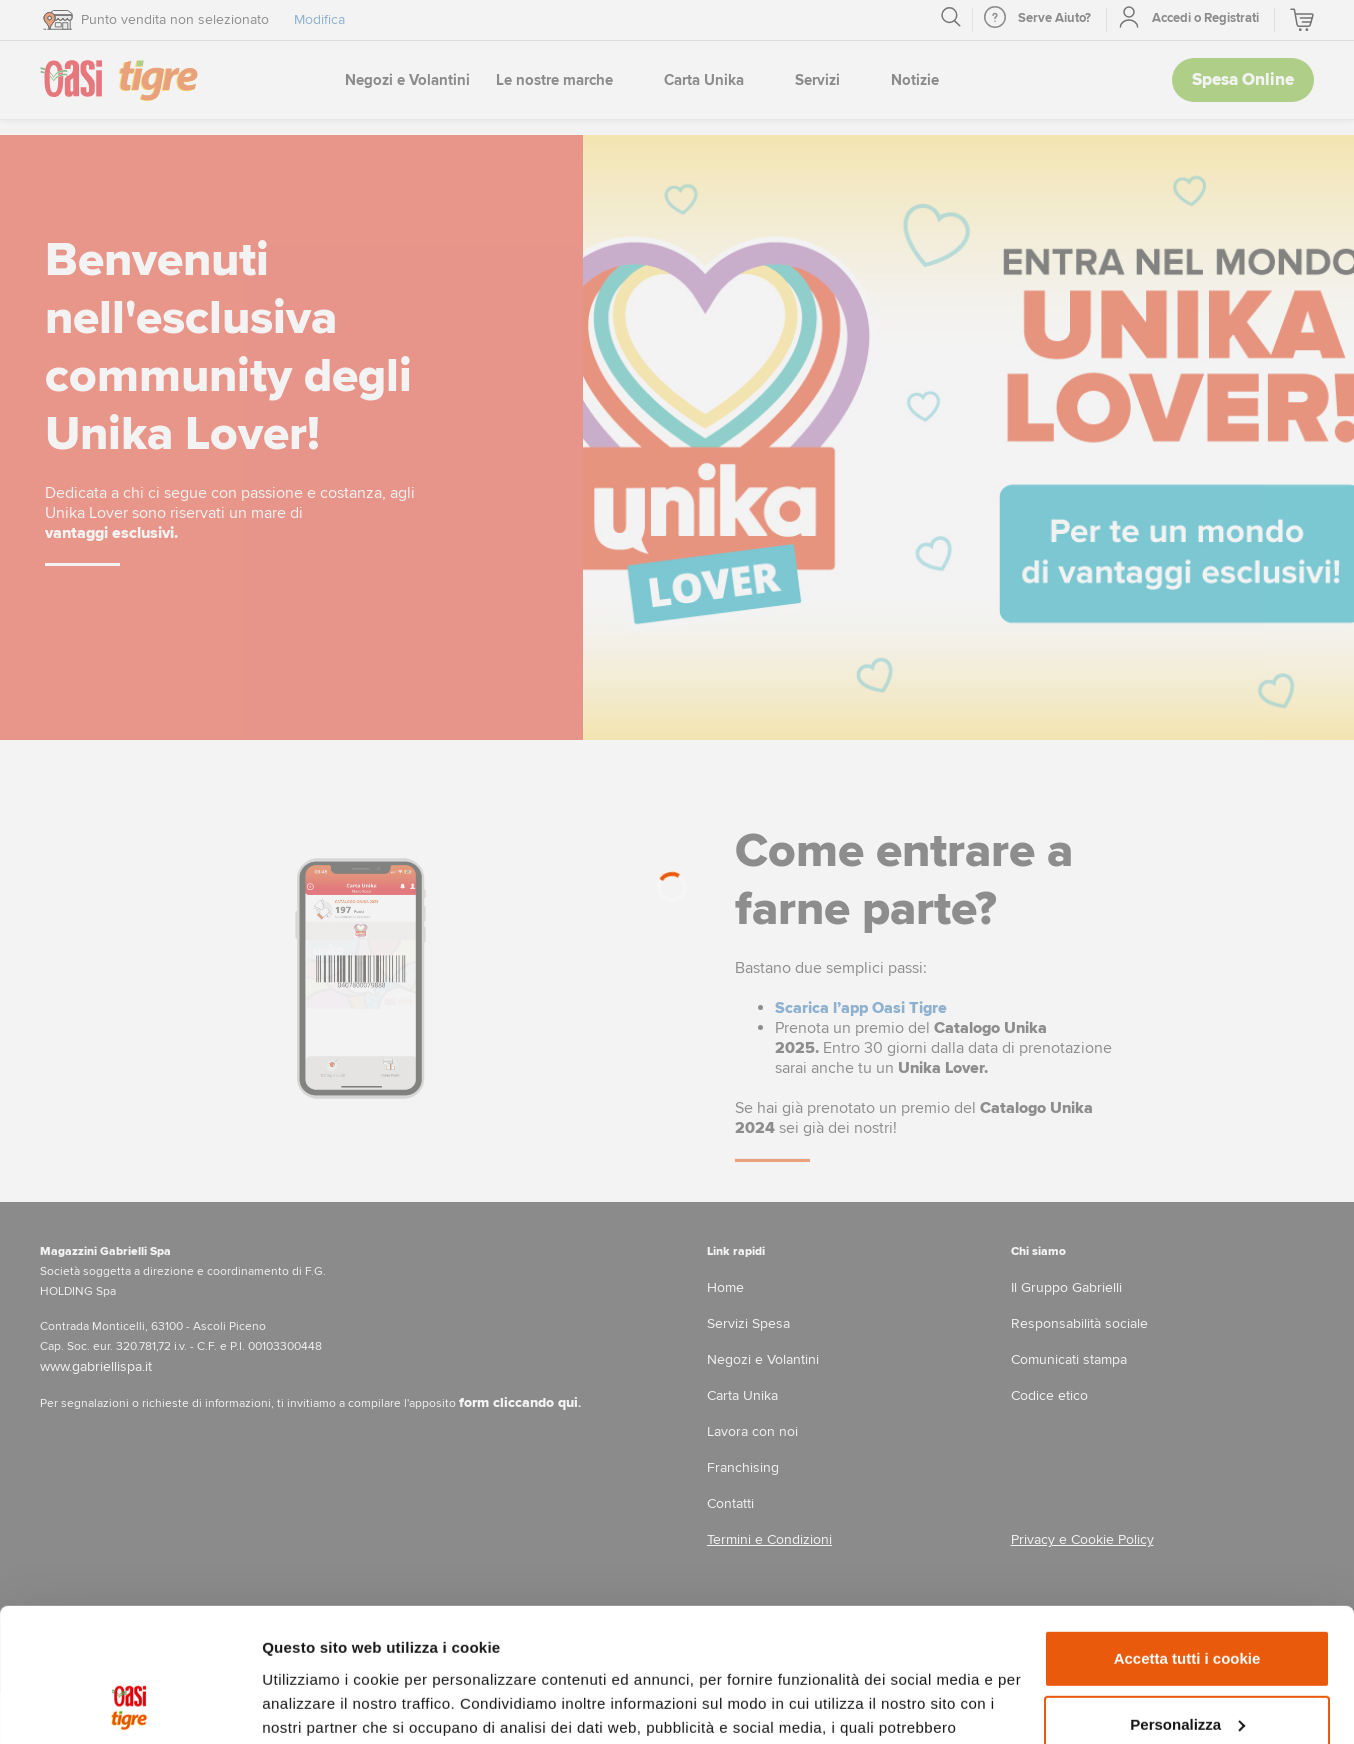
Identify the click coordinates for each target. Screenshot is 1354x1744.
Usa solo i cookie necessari (1187, 1664)
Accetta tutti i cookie (1187, 1533)
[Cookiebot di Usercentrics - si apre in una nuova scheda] (129, 1705)
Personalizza (1187, 1598)
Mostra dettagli (316, 1704)
